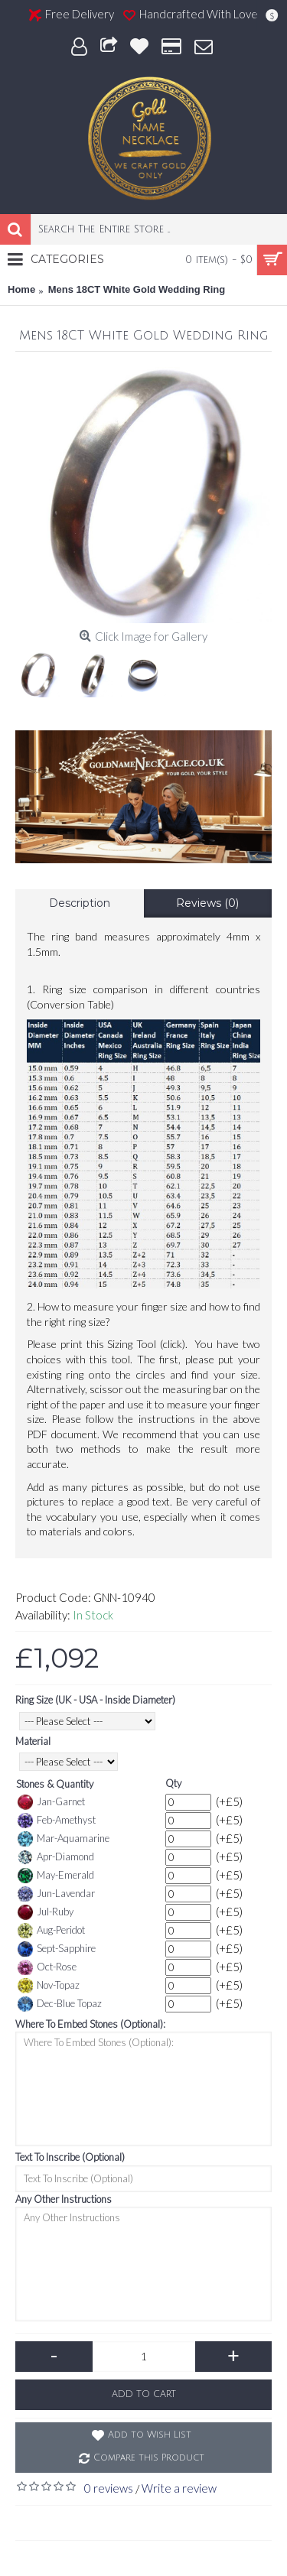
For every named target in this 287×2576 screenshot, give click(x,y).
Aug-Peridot (51, 1930)
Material (33, 1741)
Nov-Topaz (49, 1985)
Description (79, 903)
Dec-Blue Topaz (60, 2004)
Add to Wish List (149, 2435)
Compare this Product (148, 2458)
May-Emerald (56, 1875)
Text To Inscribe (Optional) (70, 2157)
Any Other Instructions (63, 2199)
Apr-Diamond (56, 1857)
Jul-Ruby (45, 1912)
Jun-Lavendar (56, 1894)
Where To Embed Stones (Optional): (90, 2024)
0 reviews (108, 2488)
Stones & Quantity (54, 1784)
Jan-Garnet (51, 1802)
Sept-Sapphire (57, 1949)
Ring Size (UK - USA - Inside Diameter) (95, 1700)
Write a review (179, 2488)
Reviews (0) (207, 903)
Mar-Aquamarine (63, 1839)
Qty (173, 1783)
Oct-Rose (47, 1967)
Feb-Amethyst (57, 1820)
